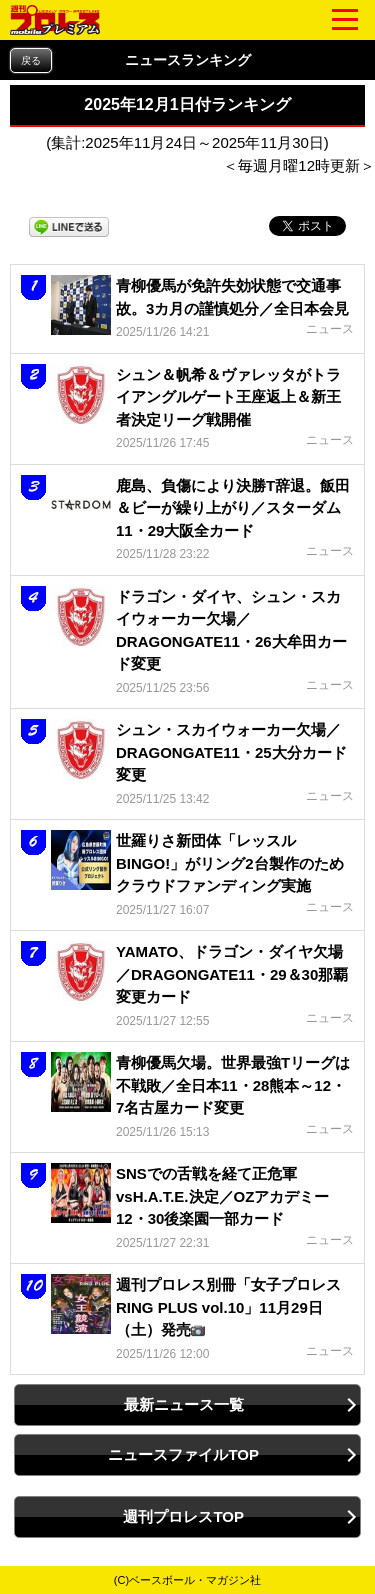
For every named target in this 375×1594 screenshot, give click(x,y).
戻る (31, 60)
